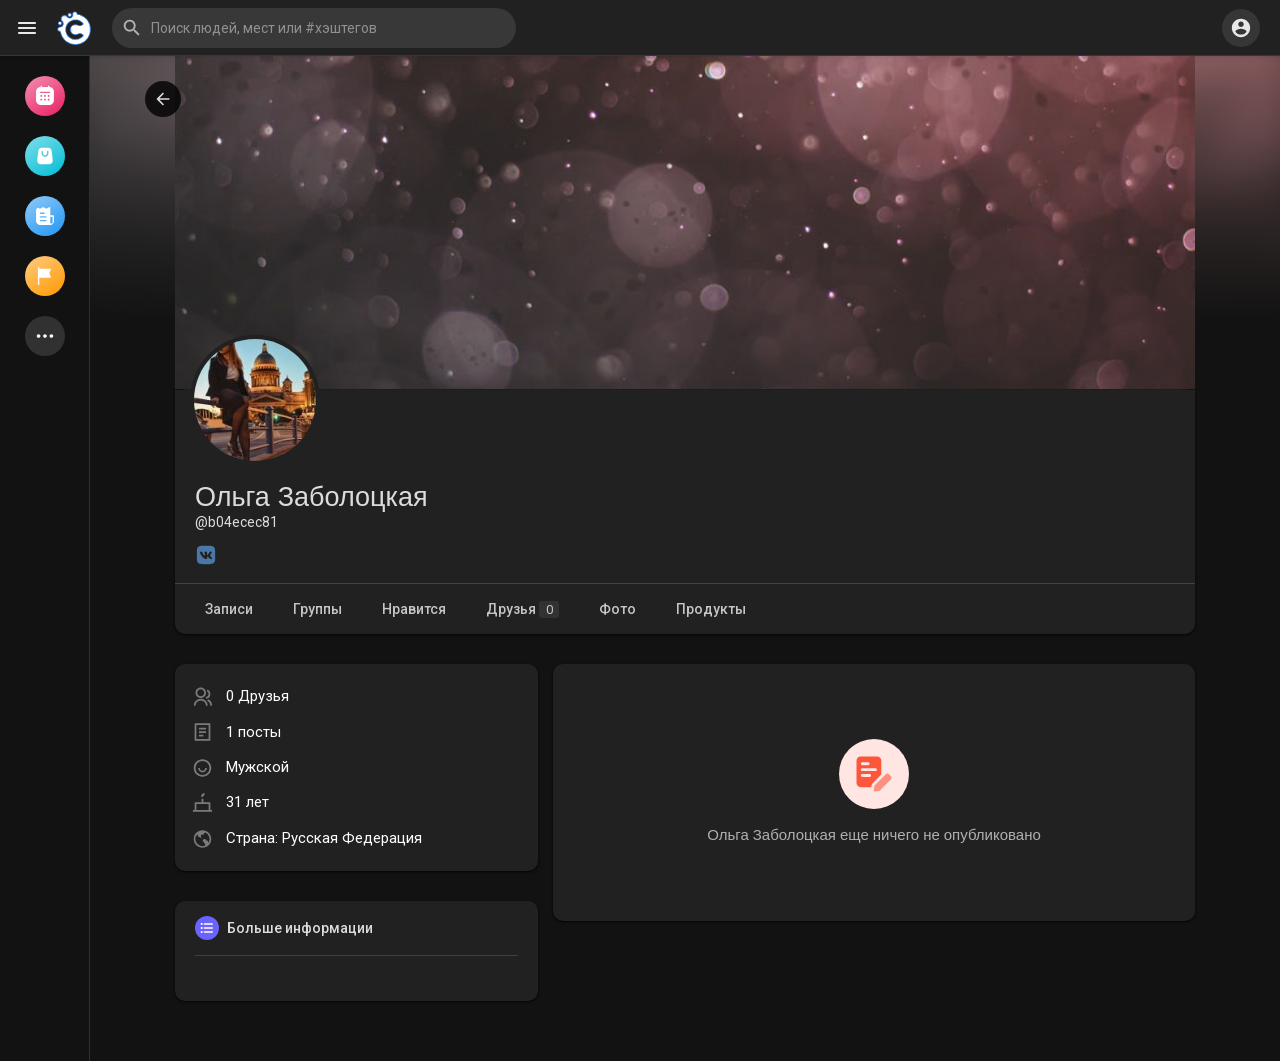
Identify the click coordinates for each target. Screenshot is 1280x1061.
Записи (229, 609)
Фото (617, 609)
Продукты (711, 609)
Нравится (414, 609)
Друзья (522, 609)
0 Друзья (257, 696)
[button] (314, 28)
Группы (317, 609)
